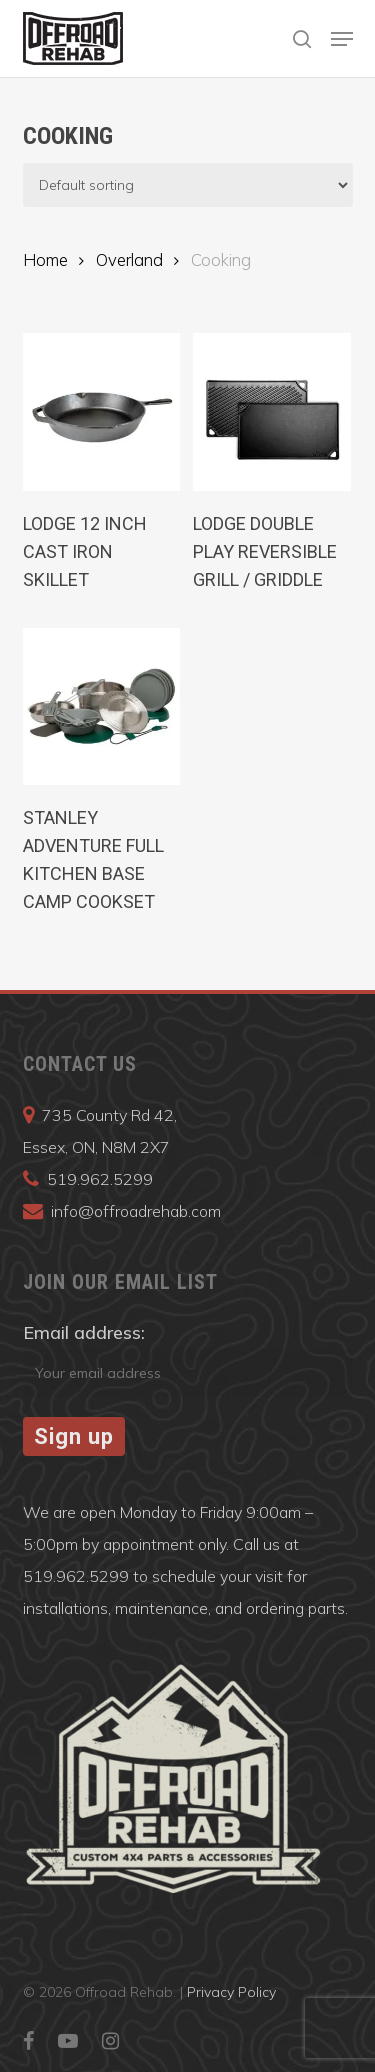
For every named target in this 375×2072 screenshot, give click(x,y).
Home (45, 259)
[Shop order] (188, 185)
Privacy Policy (231, 1992)
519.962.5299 (100, 1179)
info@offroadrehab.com (136, 1211)
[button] (342, 39)
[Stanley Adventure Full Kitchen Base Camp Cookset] (102, 707)
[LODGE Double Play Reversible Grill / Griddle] (272, 412)
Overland (129, 259)
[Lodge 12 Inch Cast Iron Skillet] (102, 412)
